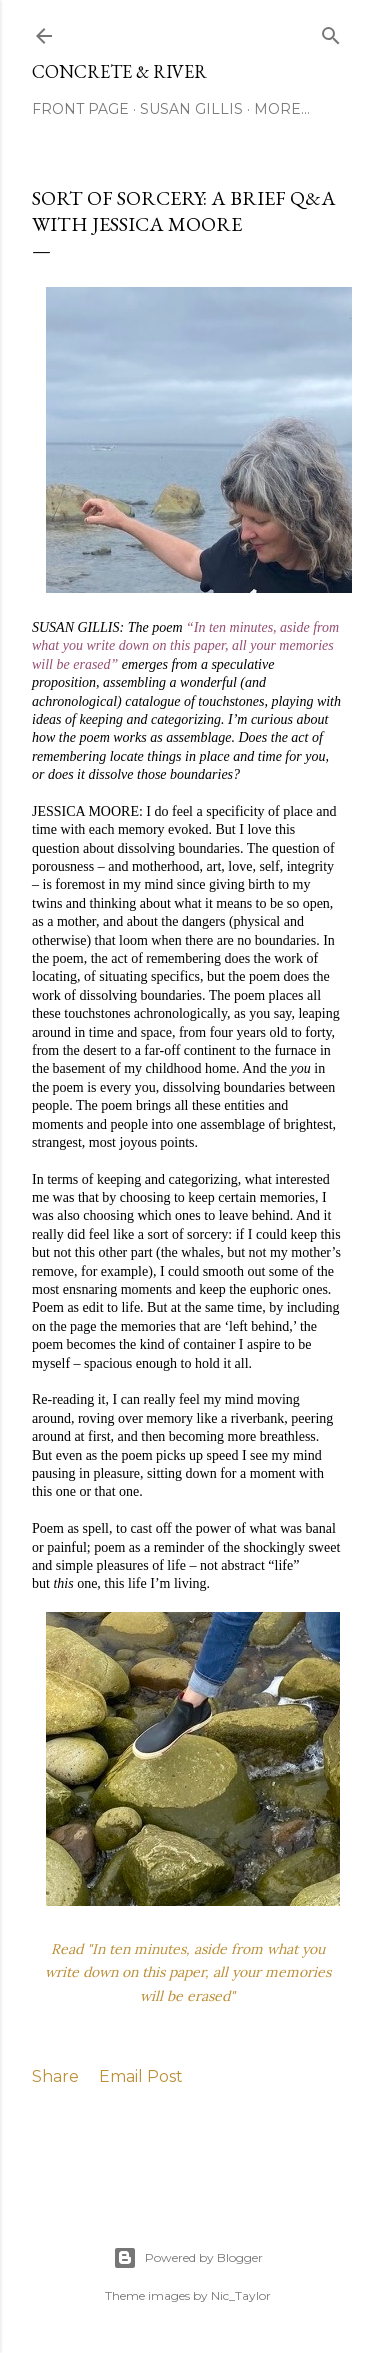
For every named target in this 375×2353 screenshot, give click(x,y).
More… (282, 109)
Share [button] (55, 2076)
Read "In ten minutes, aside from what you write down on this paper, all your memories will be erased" (188, 1973)
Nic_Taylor (241, 2295)
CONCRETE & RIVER (119, 71)
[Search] (331, 31)
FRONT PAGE (80, 109)
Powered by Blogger (188, 2258)
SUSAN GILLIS (191, 109)
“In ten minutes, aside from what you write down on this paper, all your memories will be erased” (185, 646)
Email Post (141, 2076)
